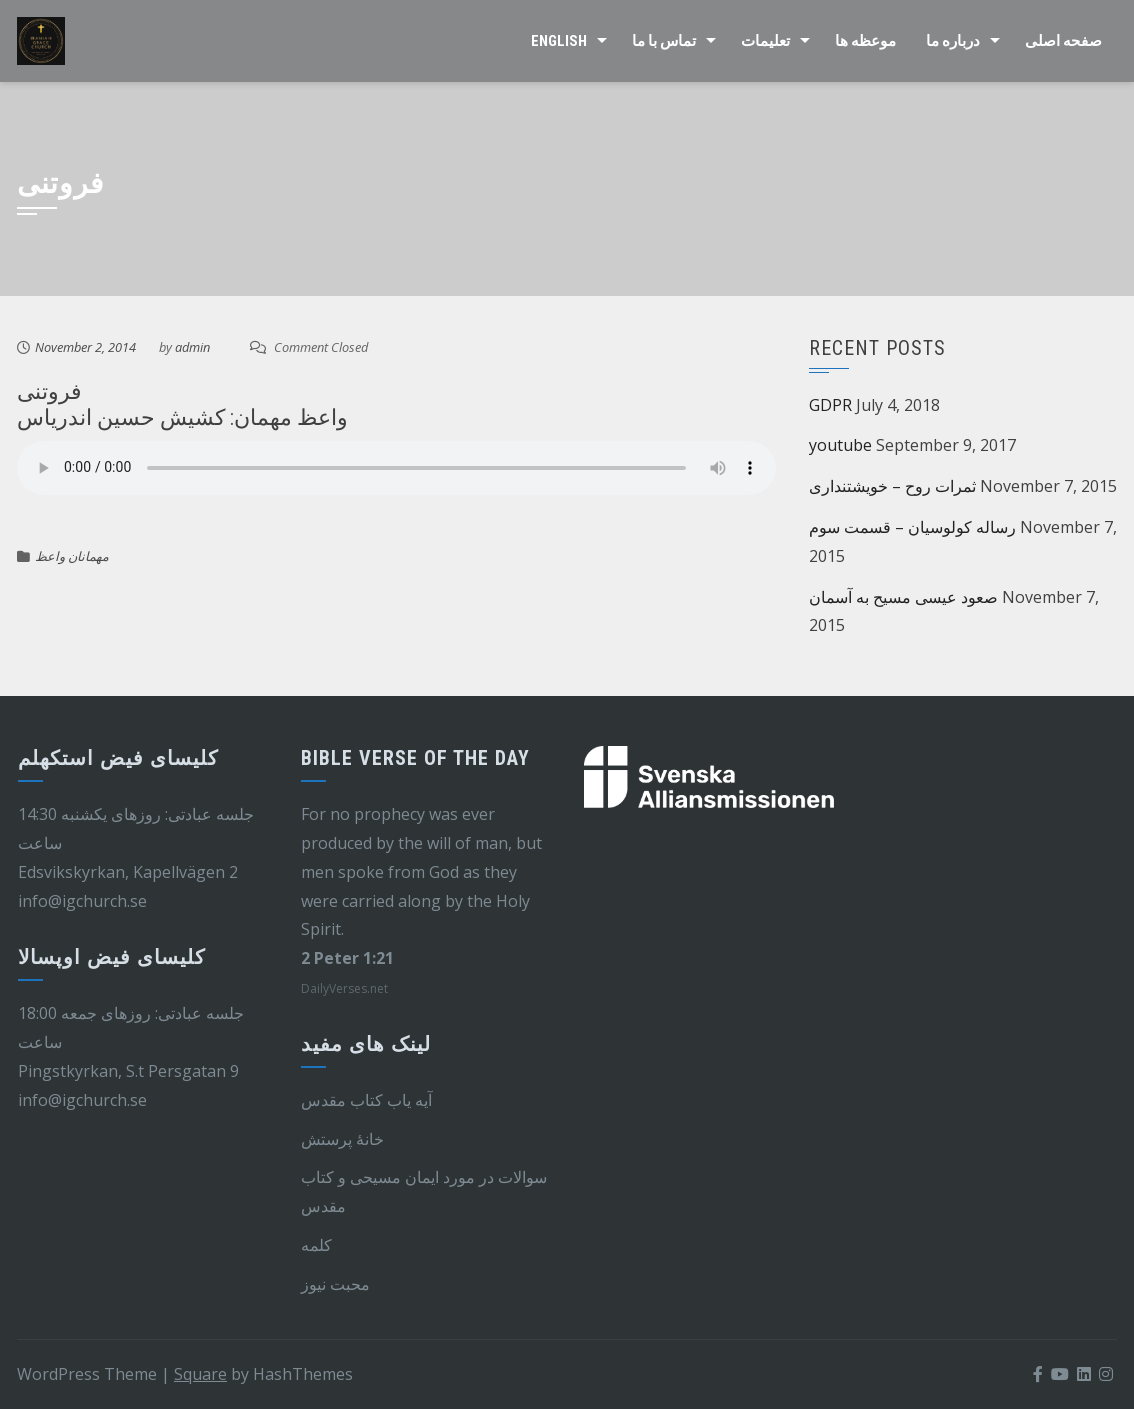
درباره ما (953, 41)
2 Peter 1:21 (347, 958)
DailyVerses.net (344, 988)
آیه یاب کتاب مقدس (366, 1100)
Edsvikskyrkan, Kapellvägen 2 (128, 872)
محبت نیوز (335, 1284)
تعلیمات (765, 41)
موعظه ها (865, 41)
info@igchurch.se (82, 901)
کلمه (316, 1245)
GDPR (830, 405)
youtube (840, 445)
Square (200, 1374)
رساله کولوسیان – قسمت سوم (912, 527)
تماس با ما (664, 41)
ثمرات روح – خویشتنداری (892, 486)
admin (192, 347)
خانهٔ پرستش (342, 1139)
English (559, 41)
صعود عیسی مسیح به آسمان (903, 597)
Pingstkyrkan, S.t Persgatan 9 (128, 1071)
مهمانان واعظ (72, 556)
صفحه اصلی (1063, 41)
